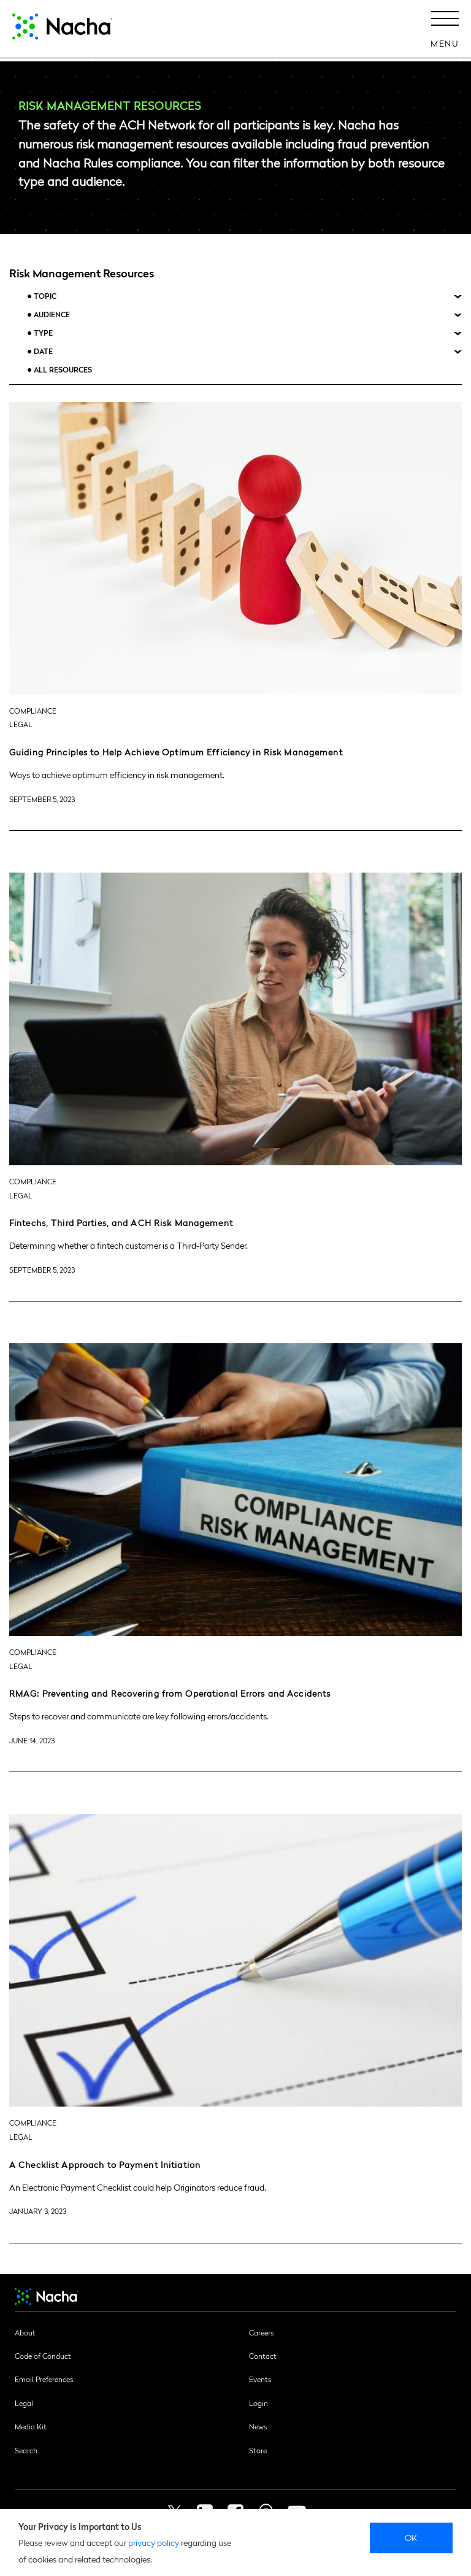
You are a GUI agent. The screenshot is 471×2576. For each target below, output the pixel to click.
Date (43, 351)
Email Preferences (44, 2379)
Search (26, 2450)
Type (43, 332)
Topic (45, 296)
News (258, 2426)
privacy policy (153, 2542)
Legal (24, 2403)
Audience (52, 314)
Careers (261, 2332)
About (25, 2332)
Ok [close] (411, 2537)
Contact (263, 2356)
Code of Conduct (43, 2356)
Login (258, 2403)
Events (260, 2379)
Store (258, 2450)
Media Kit (31, 2426)
